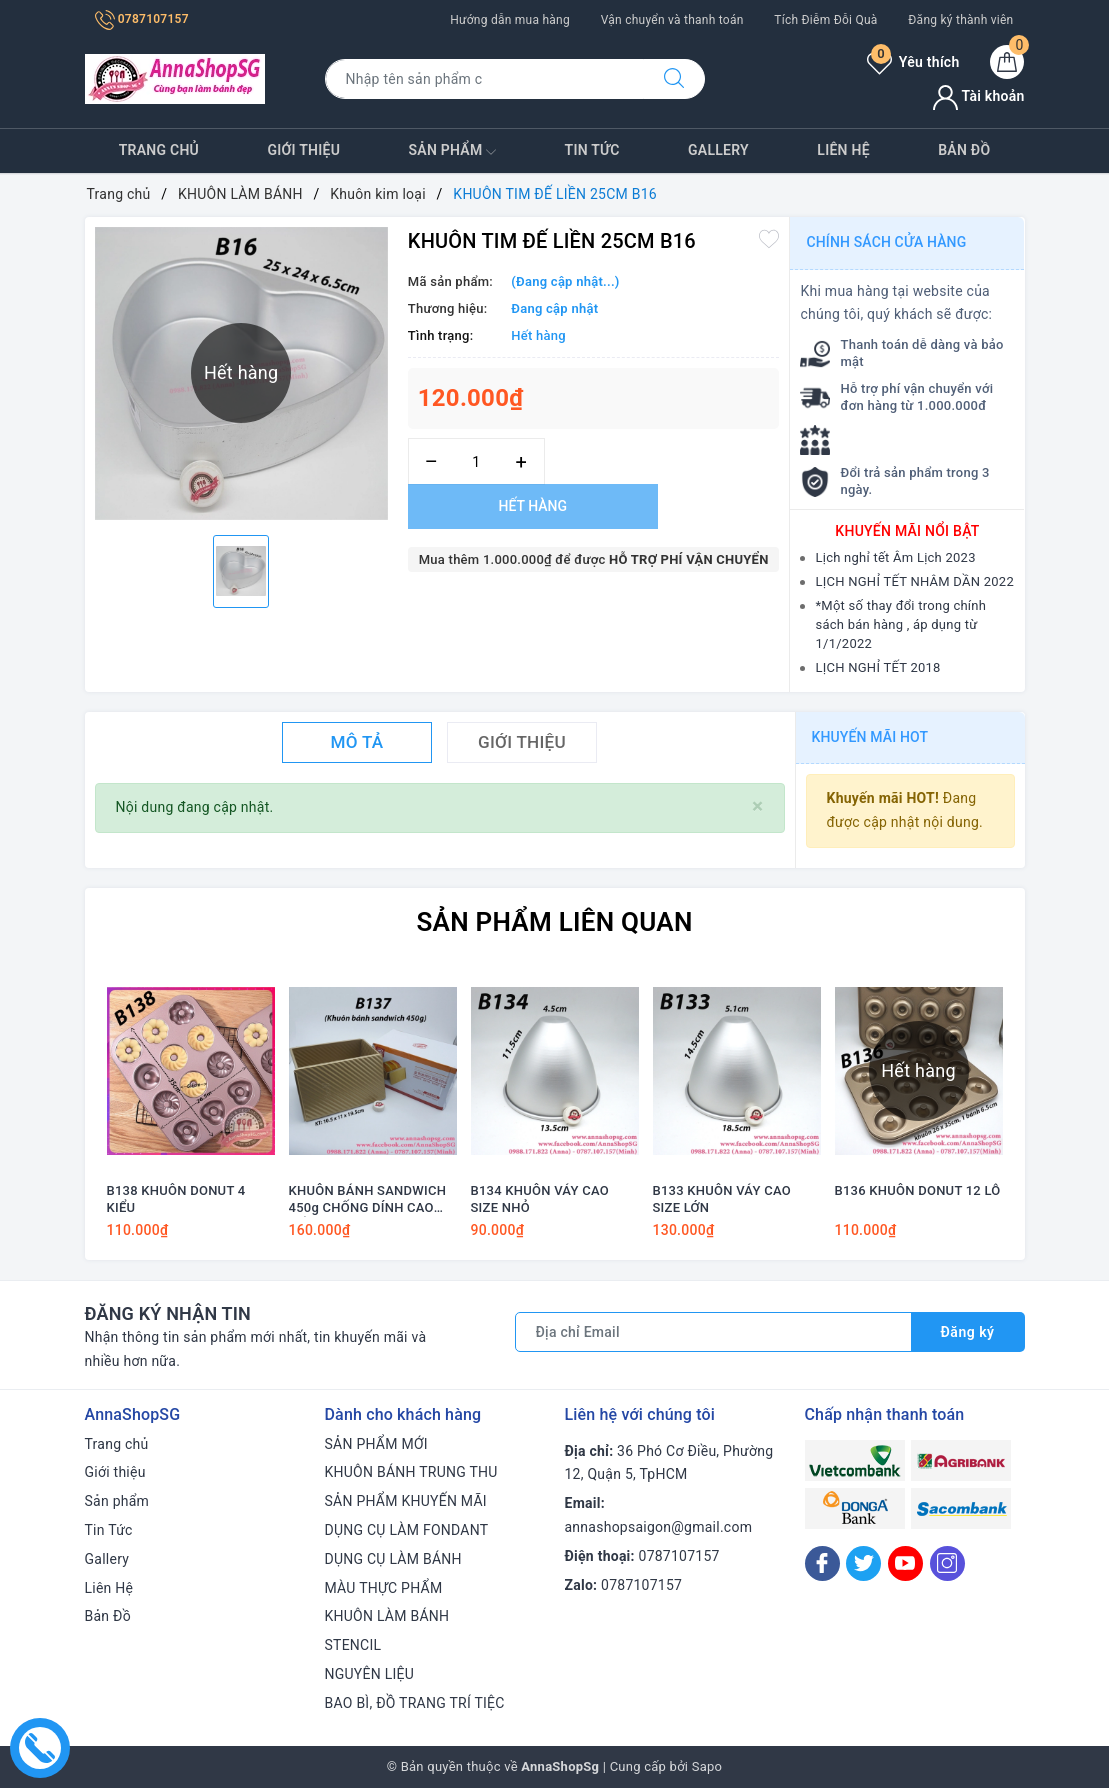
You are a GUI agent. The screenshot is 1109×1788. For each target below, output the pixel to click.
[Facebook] (822, 1563)
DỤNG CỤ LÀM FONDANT (407, 1530)
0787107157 (142, 19)
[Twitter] (863, 1563)
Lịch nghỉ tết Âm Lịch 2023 (895, 557)
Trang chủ (159, 150)
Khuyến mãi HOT (870, 737)
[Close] (757, 806)
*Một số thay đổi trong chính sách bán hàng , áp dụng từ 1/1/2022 (900, 624)
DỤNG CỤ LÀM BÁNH (393, 1559)
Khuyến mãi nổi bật (907, 531)
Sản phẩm (453, 152)
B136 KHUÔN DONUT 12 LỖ (918, 1190)
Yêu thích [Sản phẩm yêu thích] (913, 62)
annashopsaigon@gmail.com (659, 1527)
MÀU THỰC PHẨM (384, 1588)
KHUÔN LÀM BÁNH (387, 1616)
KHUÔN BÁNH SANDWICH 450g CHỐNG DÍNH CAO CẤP (368, 1200)
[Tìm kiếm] (674, 79)
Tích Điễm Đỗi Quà (825, 20)
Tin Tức (592, 150)
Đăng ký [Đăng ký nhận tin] (968, 1332)
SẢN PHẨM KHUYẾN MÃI (406, 1501)
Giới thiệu (303, 150)
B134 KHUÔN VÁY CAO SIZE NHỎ (540, 1199)
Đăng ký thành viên (960, 20)
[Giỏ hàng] (1007, 62)
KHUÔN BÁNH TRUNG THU (411, 1472)
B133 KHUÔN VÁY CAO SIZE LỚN (722, 1199)
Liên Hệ (843, 150)
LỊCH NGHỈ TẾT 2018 (877, 667)
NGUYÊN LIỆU (370, 1674)
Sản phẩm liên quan (554, 922)
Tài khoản (978, 96)
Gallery (718, 150)
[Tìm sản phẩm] (484, 79)
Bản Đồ (964, 150)
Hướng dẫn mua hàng (510, 20)
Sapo (707, 1766)
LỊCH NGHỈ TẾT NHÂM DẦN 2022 (914, 581)
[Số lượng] (476, 461)
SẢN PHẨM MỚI (376, 1444)
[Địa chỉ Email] (713, 1332)
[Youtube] (905, 1563)
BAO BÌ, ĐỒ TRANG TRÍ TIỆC (415, 1703)
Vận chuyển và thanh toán (672, 20)
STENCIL (353, 1645)
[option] (241, 571)
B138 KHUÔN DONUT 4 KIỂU (176, 1199)
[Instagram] (947, 1563)
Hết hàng (533, 506)
